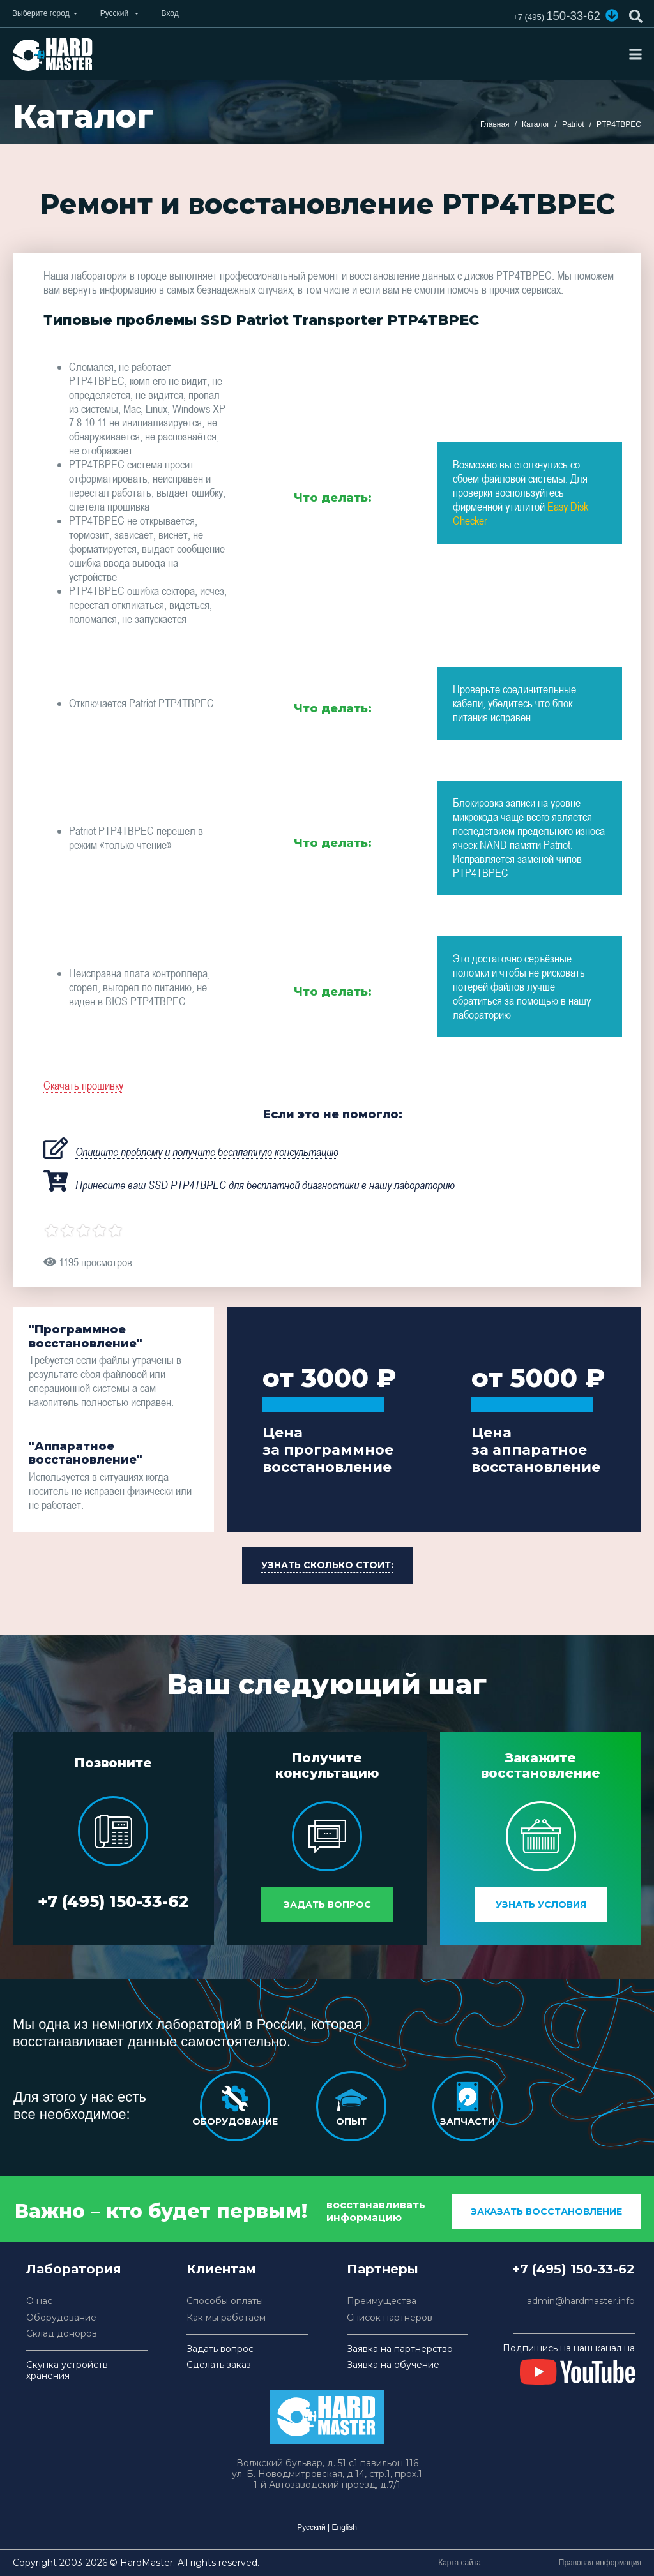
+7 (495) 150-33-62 (113, 1901)
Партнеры (382, 2268)
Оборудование (61, 2317)
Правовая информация (600, 2561)
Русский (311, 2526)
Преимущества (381, 2301)
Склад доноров (61, 2333)
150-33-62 (553, 16)
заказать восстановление (546, 2211)
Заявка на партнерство (400, 2348)
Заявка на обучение (393, 2364)
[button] (611, 15)
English (343, 2526)
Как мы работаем (226, 2317)
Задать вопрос (327, 1904)
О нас (39, 2301)
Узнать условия (541, 1904)
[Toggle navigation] (635, 54)
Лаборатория (73, 2268)
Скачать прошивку (83, 1085)
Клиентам (221, 2268)
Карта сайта (459, 2561)
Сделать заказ (218, 2364)
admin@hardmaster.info (581, 2301)
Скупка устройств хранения (67, 2370)
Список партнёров (389, 2317)
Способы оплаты (224, 2301)
